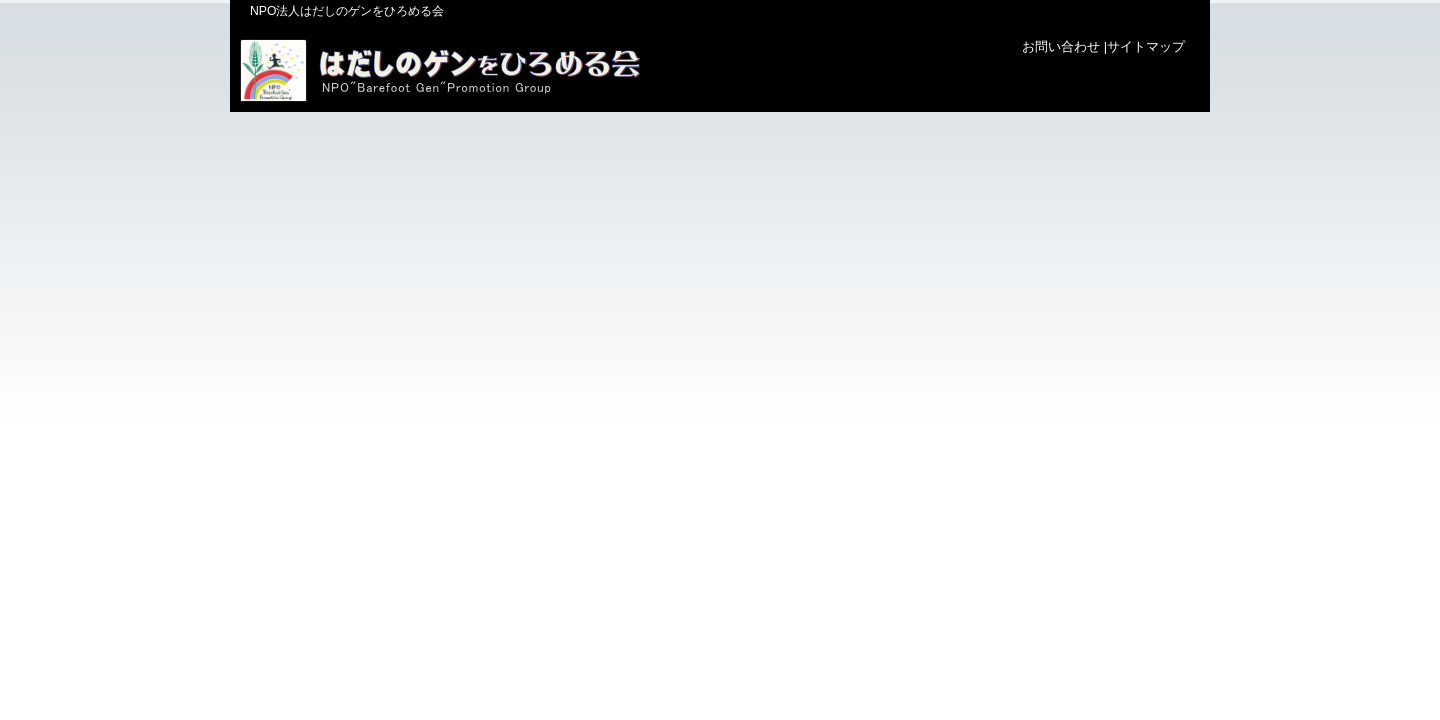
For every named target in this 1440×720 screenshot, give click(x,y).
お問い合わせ (1061, 46)
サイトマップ (1146, 46)
